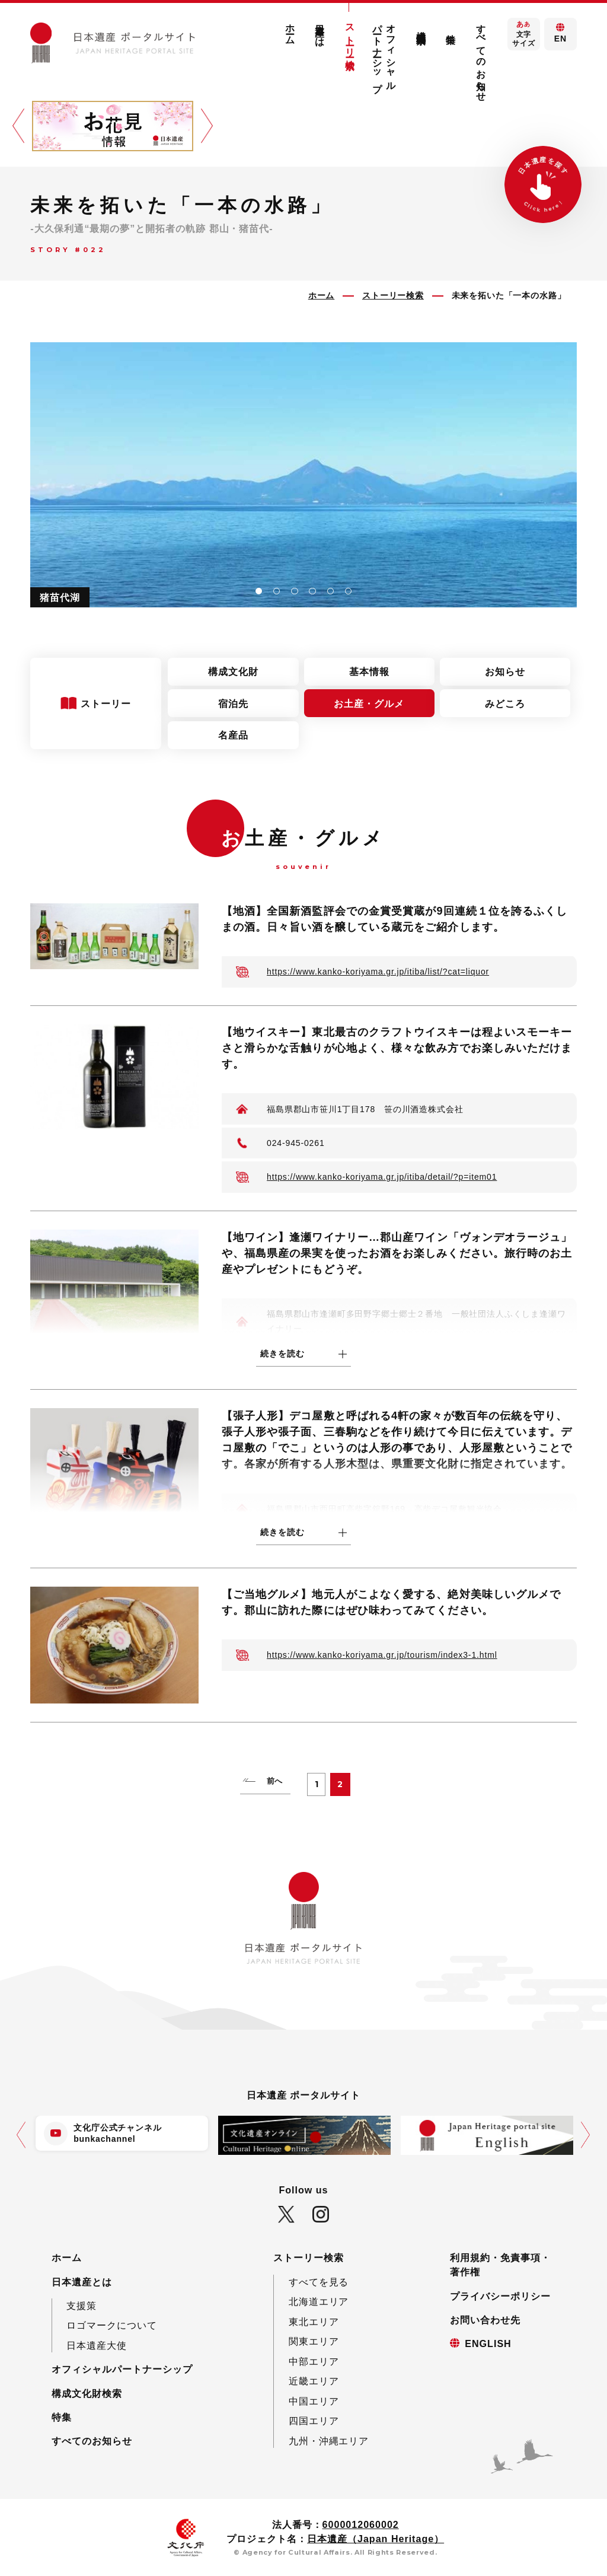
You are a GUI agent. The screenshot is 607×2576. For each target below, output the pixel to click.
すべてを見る (319, 2281)
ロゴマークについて (111, 2325)
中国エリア (314, 2401)
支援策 (81, 2305)
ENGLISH (488, 2343)
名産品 (233, 735)
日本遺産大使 (96, 2345)
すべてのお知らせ (480, 57)
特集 (451, 27)
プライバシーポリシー (500, 2296)
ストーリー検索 (349, 36)
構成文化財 (233, 671)
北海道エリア (319, 2301)
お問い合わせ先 (485, 2319)
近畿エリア (314, 2381)
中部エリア (314, 2361)
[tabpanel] (303, 474)
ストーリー (107, 703)
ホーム (290, 29)
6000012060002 (360, 2524)
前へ (275, 1780)
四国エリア (314, 2420)
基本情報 (369, 671)
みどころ (505, 703)
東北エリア (314, 2321)
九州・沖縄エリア (329, 2440)
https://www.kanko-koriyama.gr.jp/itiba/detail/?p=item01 (382, 1177)
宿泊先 (233, 703)
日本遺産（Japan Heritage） (375, 2538)
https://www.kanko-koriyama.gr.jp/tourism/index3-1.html (382, 1655)
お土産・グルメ (369, 703)
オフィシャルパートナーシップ (384, 52)
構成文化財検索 (421, 26)
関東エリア (314, 2341)
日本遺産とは (320, 30)
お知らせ (505, 671)
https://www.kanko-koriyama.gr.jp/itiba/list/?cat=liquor (378, 971)
